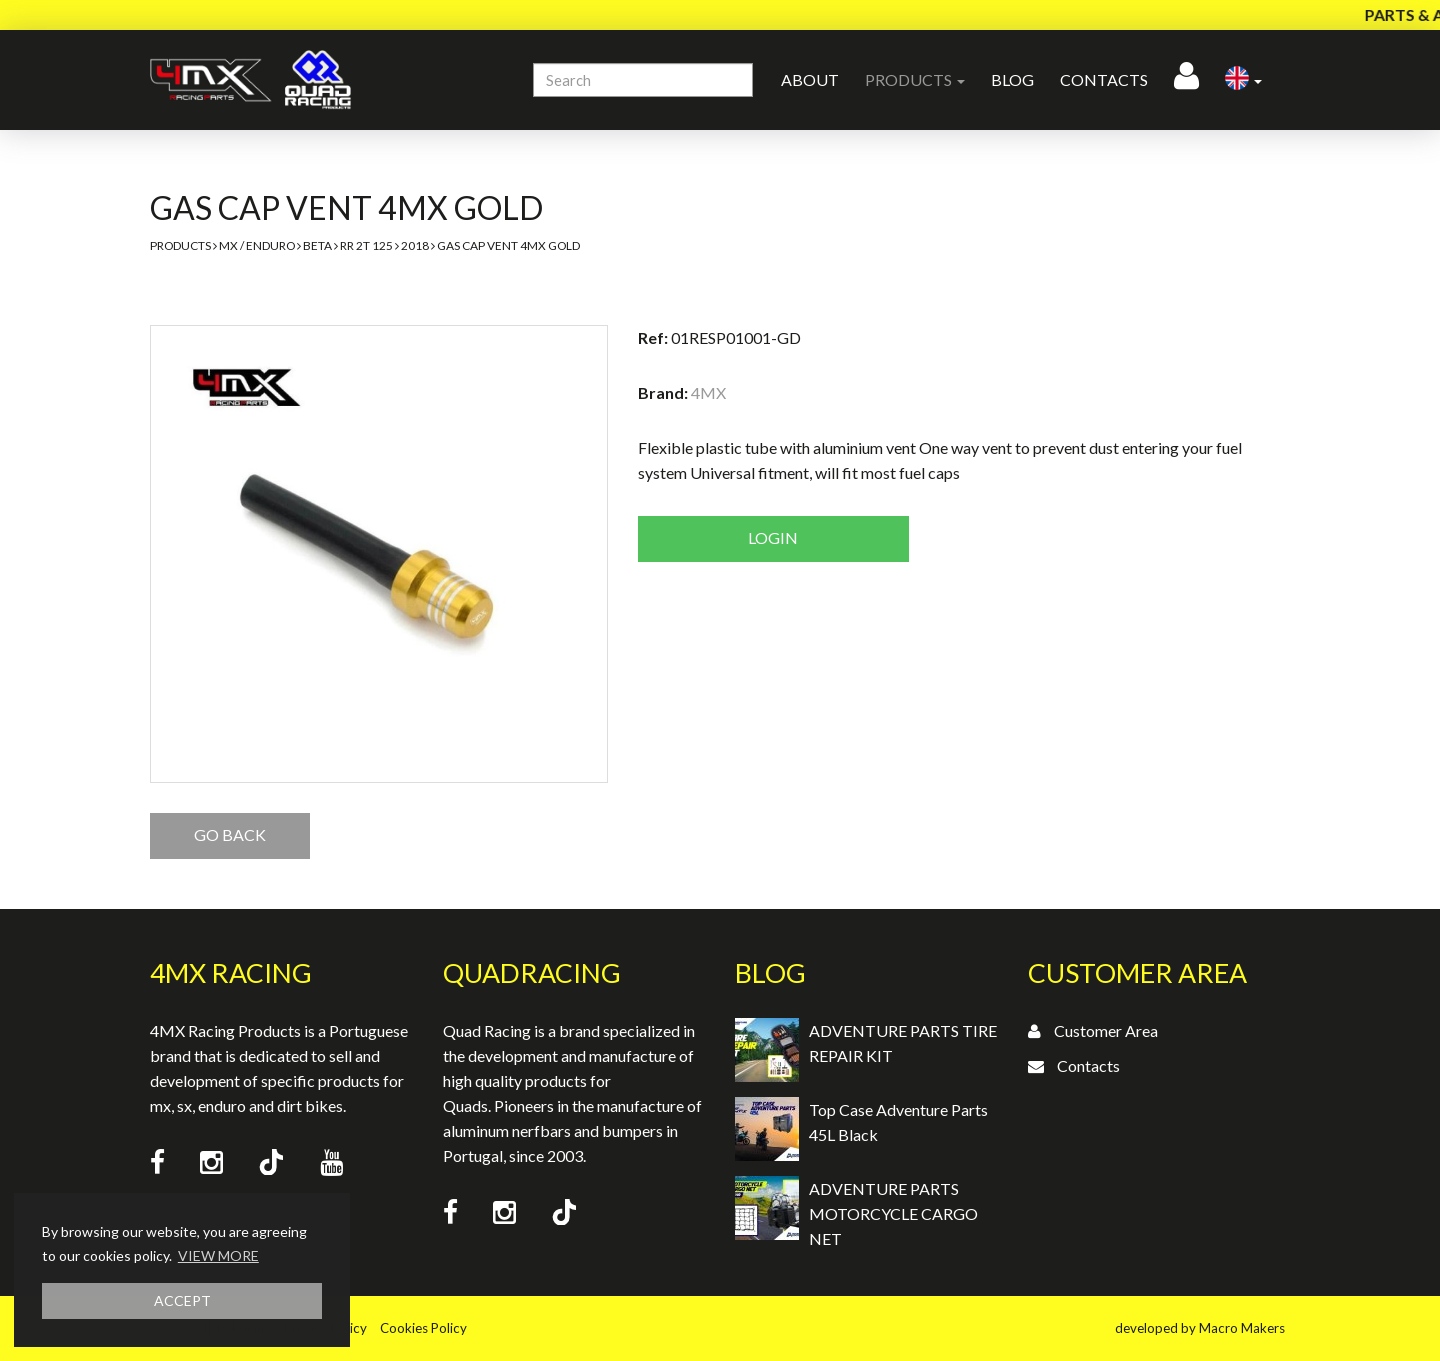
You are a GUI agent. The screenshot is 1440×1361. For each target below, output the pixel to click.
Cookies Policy (423, 1328)
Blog (1012, 79)
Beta (317, 245)
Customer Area (1106, 1030)
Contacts (1104, 79)
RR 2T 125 (366, 245)
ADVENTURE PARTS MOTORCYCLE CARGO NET (893, 1213)
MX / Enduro (257, 245)
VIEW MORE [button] (218, 1255)
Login (773, 537)
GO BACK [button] (230, 834)
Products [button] (915, 79)
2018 (415, 245)
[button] (1243, 80)
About (810, 79)
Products (180, 245)
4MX (708, 392)
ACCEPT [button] (182, 1300)
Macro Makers (1242, 1328)
